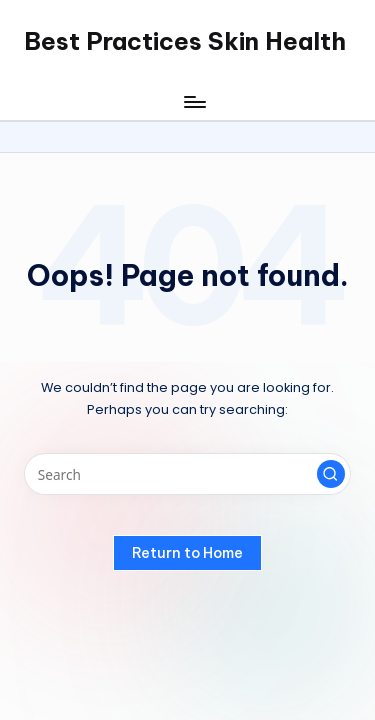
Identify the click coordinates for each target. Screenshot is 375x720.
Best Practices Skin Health (185, 41)
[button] (331, 474)
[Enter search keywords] (187, 474)
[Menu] (194, 101)
